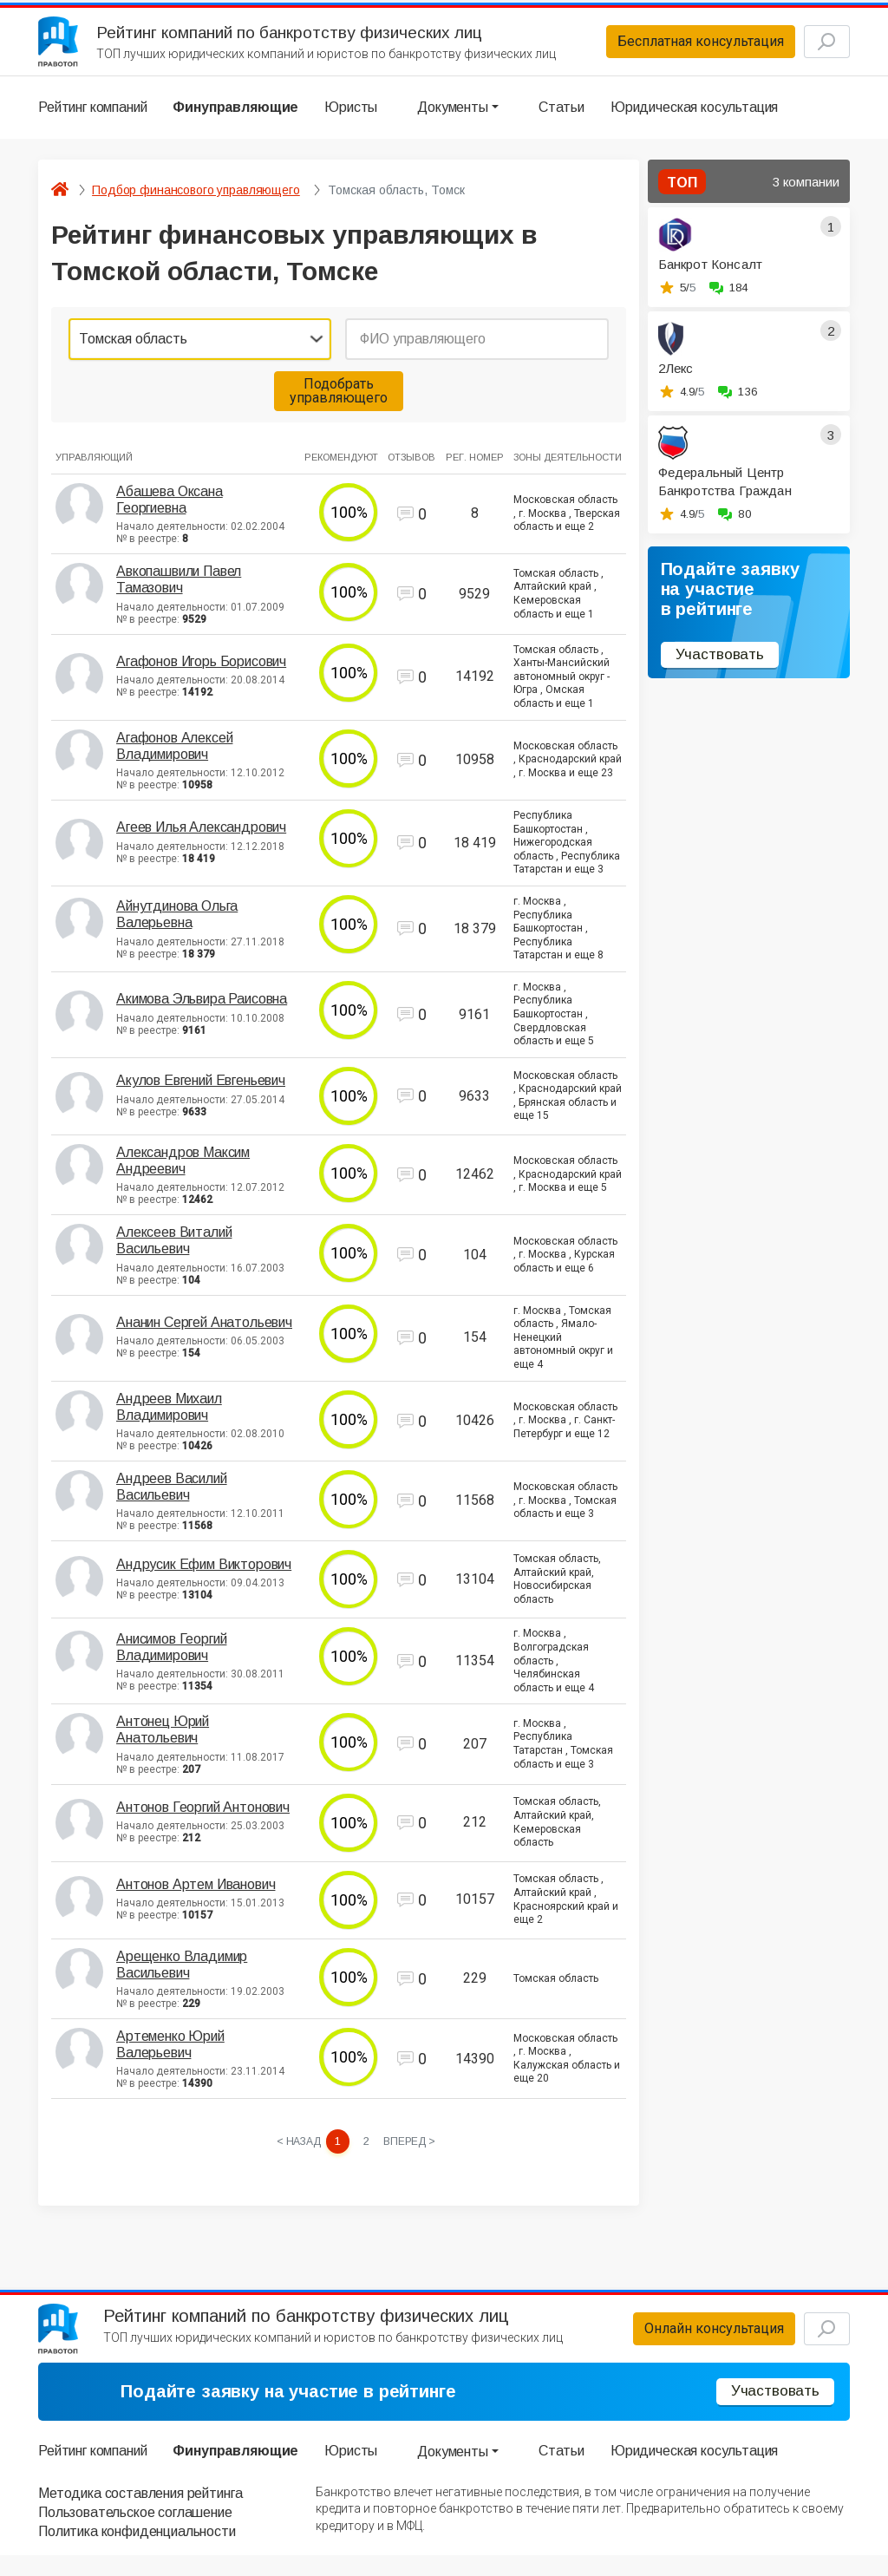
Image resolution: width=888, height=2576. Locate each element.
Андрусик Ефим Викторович (203, 1573)
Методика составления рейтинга (140, 2514)
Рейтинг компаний (92, 116)
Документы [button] (452, 116)
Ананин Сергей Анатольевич (204, 1331)
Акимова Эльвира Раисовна (201, 1008)
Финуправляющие (235, 116)
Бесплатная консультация (670, 46)
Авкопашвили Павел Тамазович (178, 589)
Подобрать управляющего (339, 400)
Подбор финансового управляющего (196, 199)
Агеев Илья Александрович (201, 836)
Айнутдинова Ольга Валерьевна (177, 923)
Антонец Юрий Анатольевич (162, 1739)
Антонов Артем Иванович (195, 1893)
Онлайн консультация (684, 2345)
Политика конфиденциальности (137, 2553)
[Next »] (412, 2152)
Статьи (561, 116)
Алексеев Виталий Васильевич (174, 1249)
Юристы (350, 116)
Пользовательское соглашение (135, 2534)
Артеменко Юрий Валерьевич (170, 2053)
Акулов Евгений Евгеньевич (200, 1089)
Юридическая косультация (694, 116)
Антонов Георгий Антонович (203, 1816)
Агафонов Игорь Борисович (201, 671)
